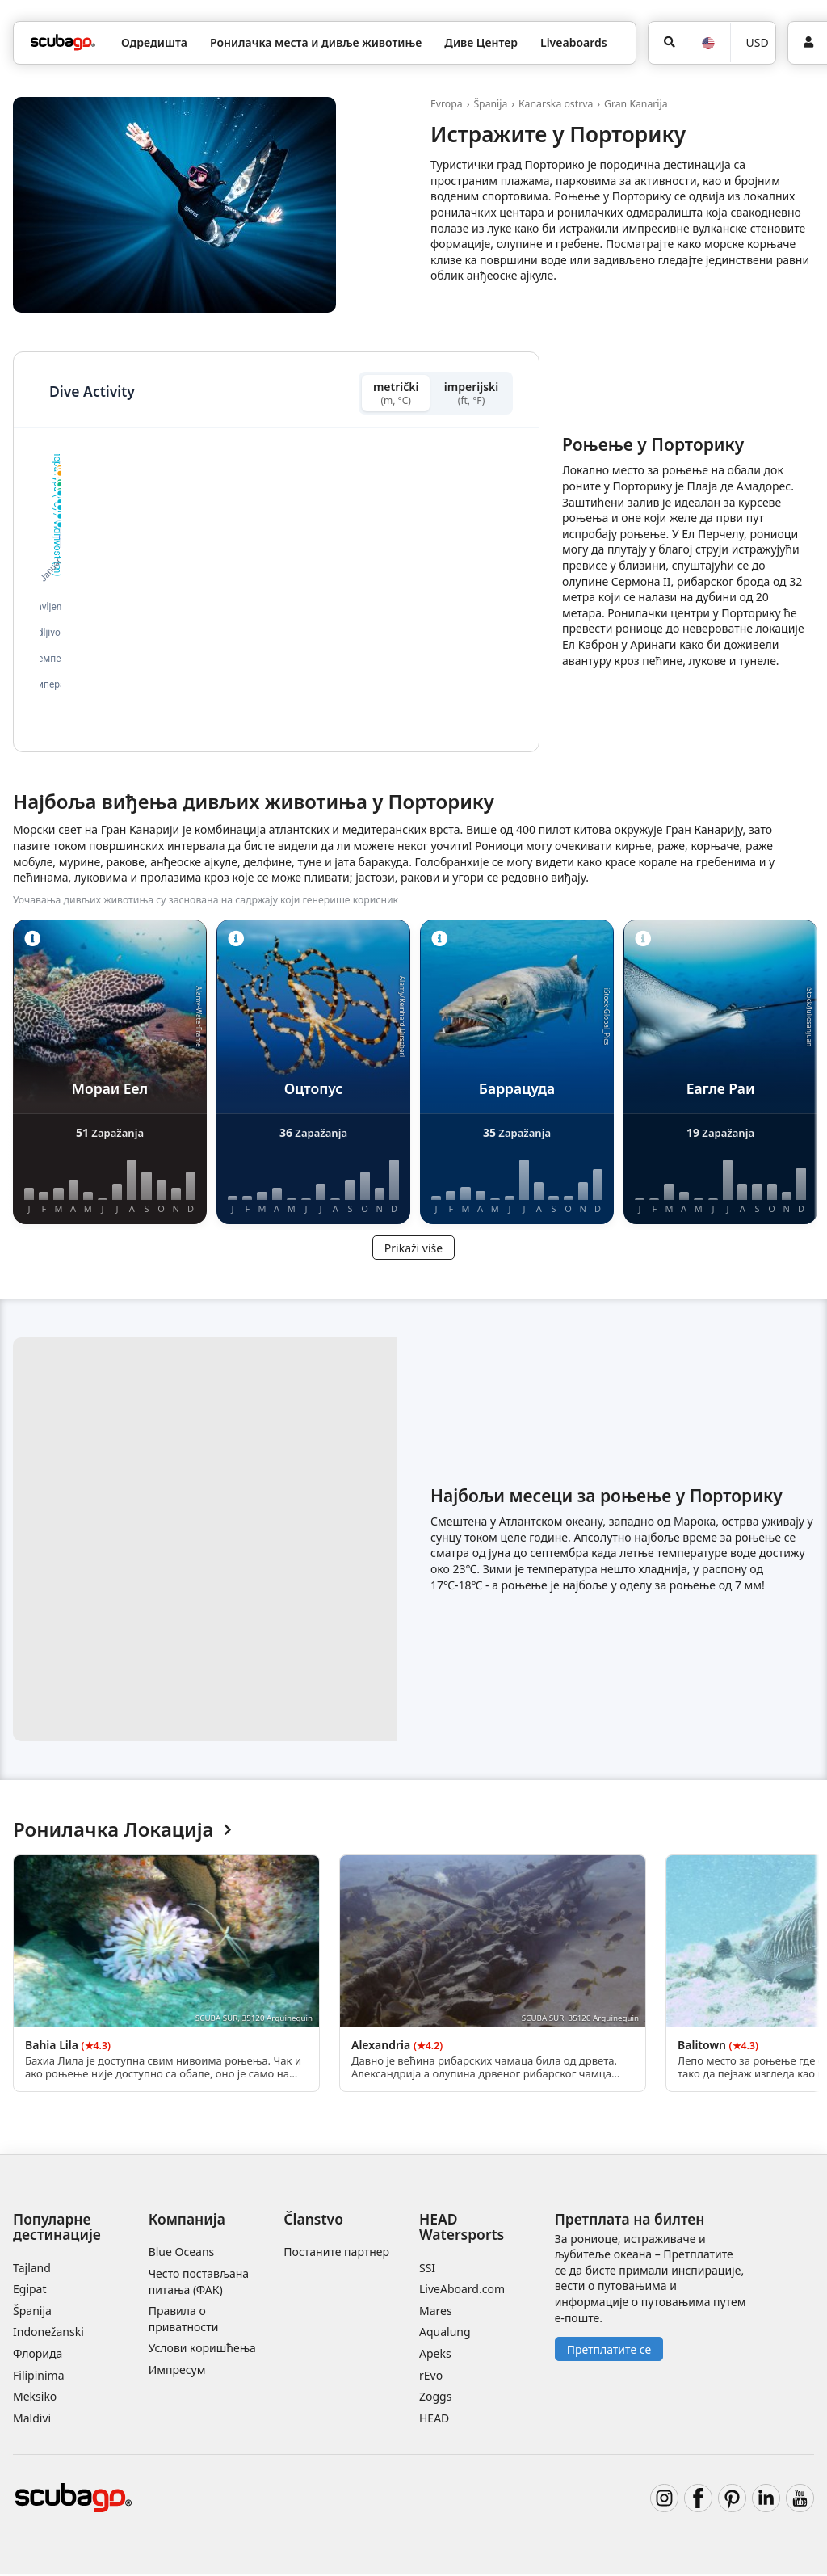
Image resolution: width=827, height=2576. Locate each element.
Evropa (446, 104)
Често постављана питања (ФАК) (199, 2283)
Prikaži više (413, 1249)
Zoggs (435, 2398)
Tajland (32, 2268)
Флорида (37, 2355)
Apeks (435, 2355)
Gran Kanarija (636, 104)
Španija (490, 104)
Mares (435, 2312)
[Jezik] (707, 43)
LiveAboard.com (462, 2290)
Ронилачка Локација (122, 1831)
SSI (427, 2268)
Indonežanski (48, 2333)
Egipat (30, 2290)
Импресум (177, 2371)
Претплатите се (609, 2351)
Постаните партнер (336, 2253)
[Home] (63, 42)
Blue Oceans (182, 2253)
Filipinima (39, 2376)
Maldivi (32, 2419)
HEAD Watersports (461, 2228)
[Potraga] (667, 43)
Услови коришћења (202, 2349)
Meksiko (35, 2398)
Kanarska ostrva (555, 104)
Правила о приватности (184, 2320)
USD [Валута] (757, 42)
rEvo (431, 2376)
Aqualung (445, 2333)
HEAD (434, 2419)
